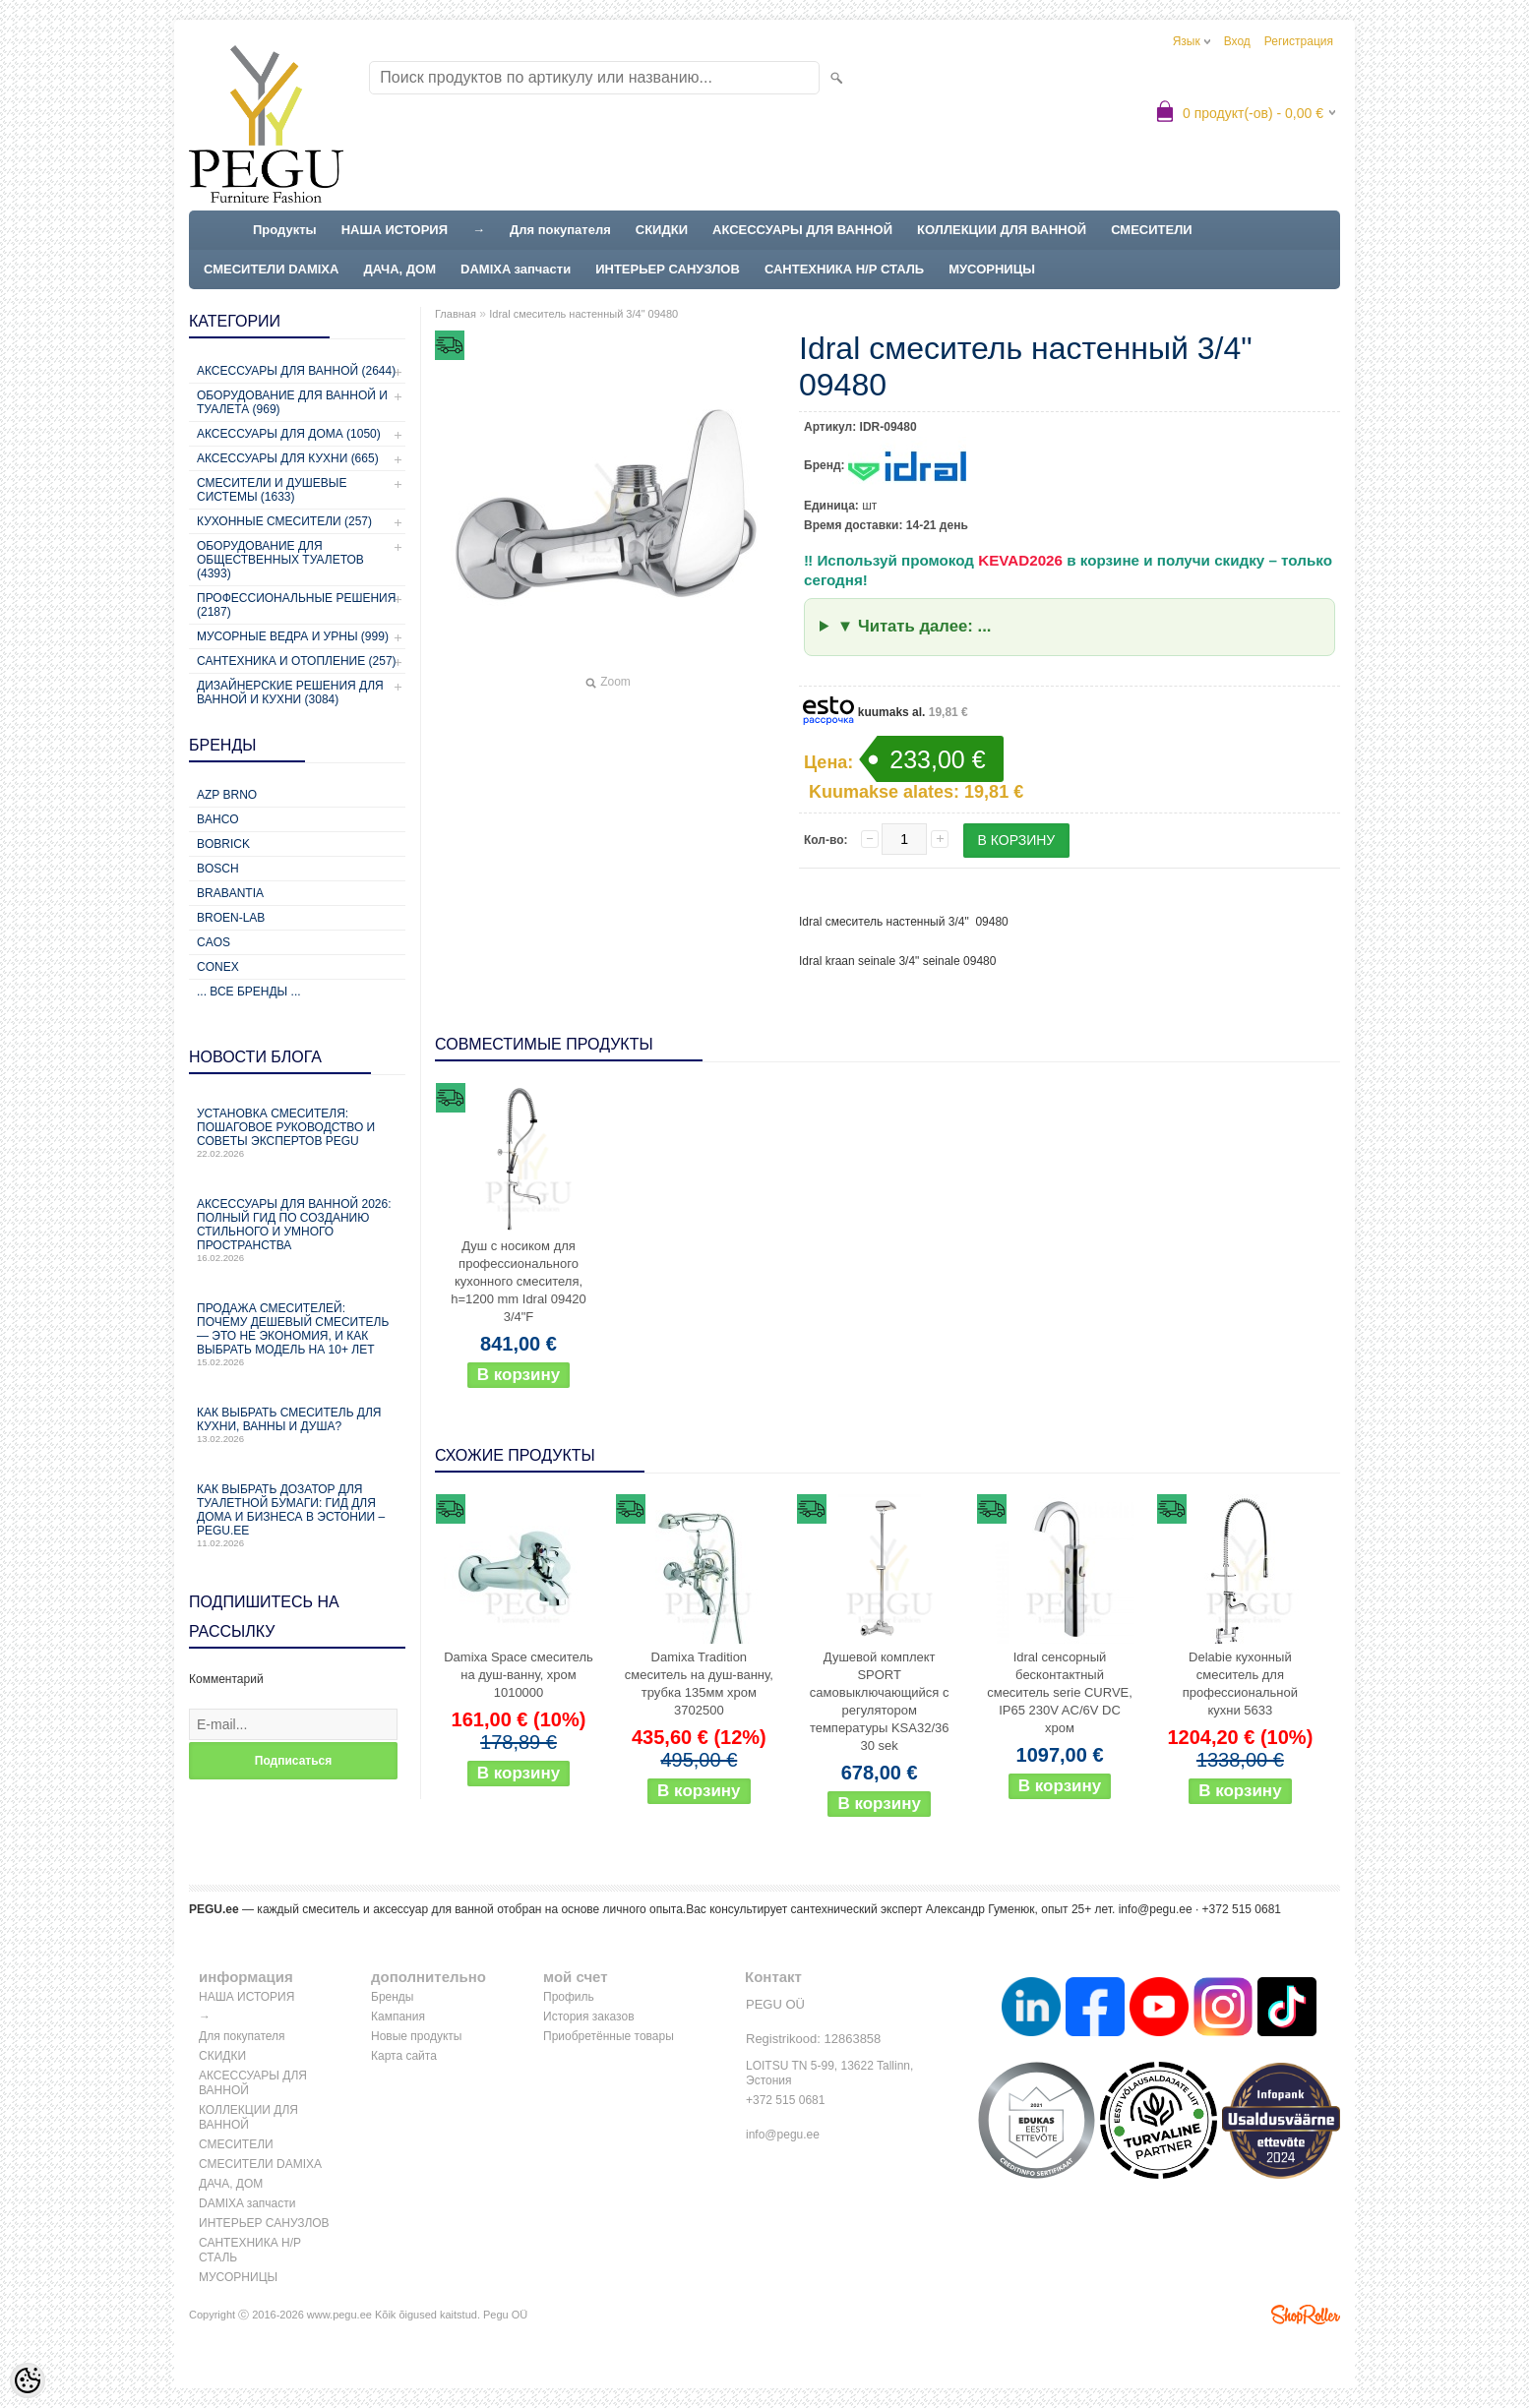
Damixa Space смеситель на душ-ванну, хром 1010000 (518, 1675)
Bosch (218, 868)
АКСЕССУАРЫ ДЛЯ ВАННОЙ (802, 229)
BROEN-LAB (231, 918)
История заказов (589, 2016)
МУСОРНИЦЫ (991, 269)
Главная (455, 314)
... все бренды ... (249, 991)
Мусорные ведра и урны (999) (293, 636)
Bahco (218, 819)
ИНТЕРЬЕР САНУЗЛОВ (667, 269)
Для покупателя (560, 229)
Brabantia (230, 893)
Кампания (398, 2016)
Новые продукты (416, 2036)
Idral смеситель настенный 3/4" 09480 (583, 314)
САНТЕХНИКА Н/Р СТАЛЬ (844, 269)
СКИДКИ (662, 229)
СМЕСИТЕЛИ (1152, 229)
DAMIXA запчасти (515, 269)
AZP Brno (227, 795)
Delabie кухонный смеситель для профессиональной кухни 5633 (1240, 1683)
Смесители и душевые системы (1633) (271, 490)
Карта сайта (404, 2056)
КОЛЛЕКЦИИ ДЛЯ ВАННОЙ (1001, 229)
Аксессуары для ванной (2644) (296, 371)
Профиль (568, 1997)
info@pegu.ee (1156, 1909)
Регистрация (1298, 41)
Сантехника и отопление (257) (297, 661)
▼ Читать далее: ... (914, 626)
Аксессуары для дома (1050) (289, 434)
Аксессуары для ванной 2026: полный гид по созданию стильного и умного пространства (297, 1230)
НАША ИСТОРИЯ (394, 229)
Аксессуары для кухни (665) (288, 458)
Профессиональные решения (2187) (296, 605)
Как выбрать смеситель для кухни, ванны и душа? (297, 1425)
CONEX (218, 967)
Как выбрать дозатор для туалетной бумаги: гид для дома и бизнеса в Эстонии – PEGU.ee (297, 1515)
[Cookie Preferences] (27, 2380)
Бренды (392, 1997)
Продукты (285, 229)
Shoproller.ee (1305, 2314)
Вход (1237, 41)
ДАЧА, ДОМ (399, 269)
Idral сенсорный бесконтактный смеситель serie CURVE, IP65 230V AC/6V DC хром (1059, 1692)
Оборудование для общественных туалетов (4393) (280, 559)
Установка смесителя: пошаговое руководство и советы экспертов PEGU (297, 1133)
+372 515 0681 (785, 2100)
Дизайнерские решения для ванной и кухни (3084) (290, 692)
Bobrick (223, 844)
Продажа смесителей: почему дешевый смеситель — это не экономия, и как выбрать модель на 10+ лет (297, 1334)
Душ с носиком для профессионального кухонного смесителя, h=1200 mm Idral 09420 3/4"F (518, 1281)
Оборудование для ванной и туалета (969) (292, 402)
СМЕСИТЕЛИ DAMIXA (271, 269)
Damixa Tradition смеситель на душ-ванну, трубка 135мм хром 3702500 (699, 1683)
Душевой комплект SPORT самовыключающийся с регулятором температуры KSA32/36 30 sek (879, 1701)
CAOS (213, 942)
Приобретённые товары (608, 2036)
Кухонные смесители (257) (284, 521)
